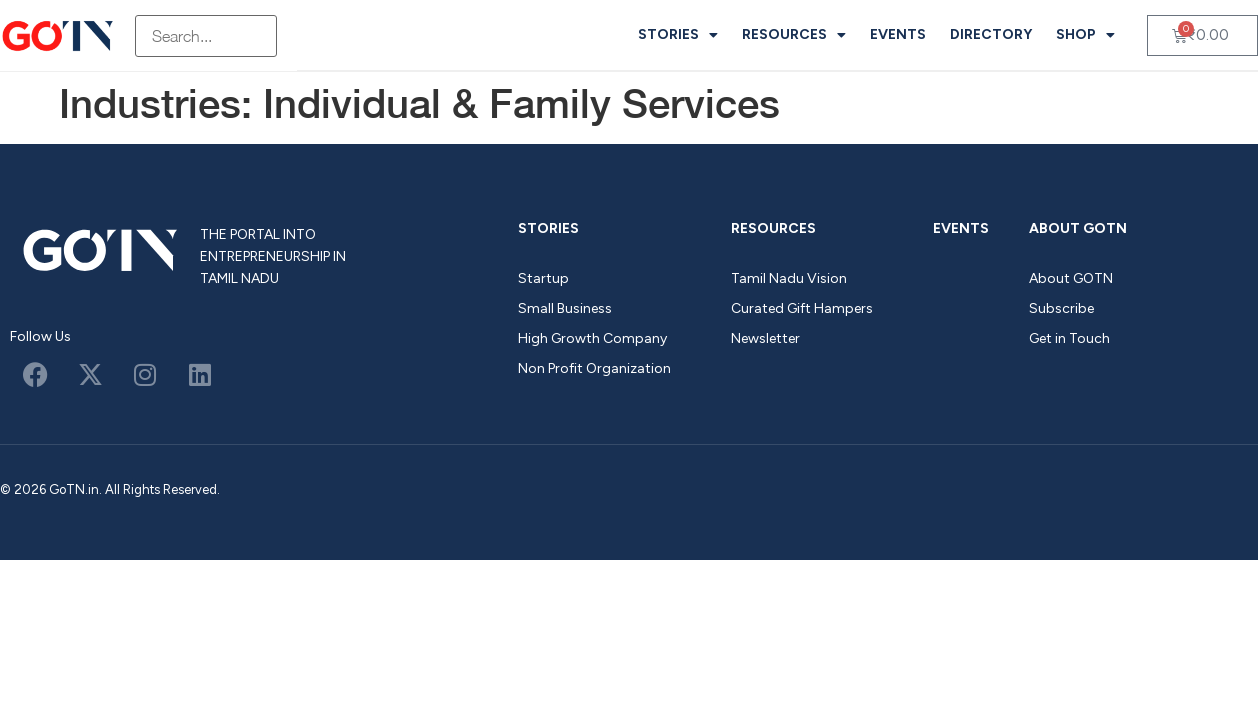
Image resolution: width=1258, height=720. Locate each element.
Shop (1085, 35)
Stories (678, 35)
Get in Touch (1069, 338)
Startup (543, 278)
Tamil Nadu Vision (789, 278)
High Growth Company (592, 338)
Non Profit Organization (594, 368)
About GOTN (1078, 228)
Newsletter (765, 338)
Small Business (565, 308)
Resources (794, 35)
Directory (991, 34)
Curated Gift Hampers (802, 308)
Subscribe (1061, 308)
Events (898, 34)
